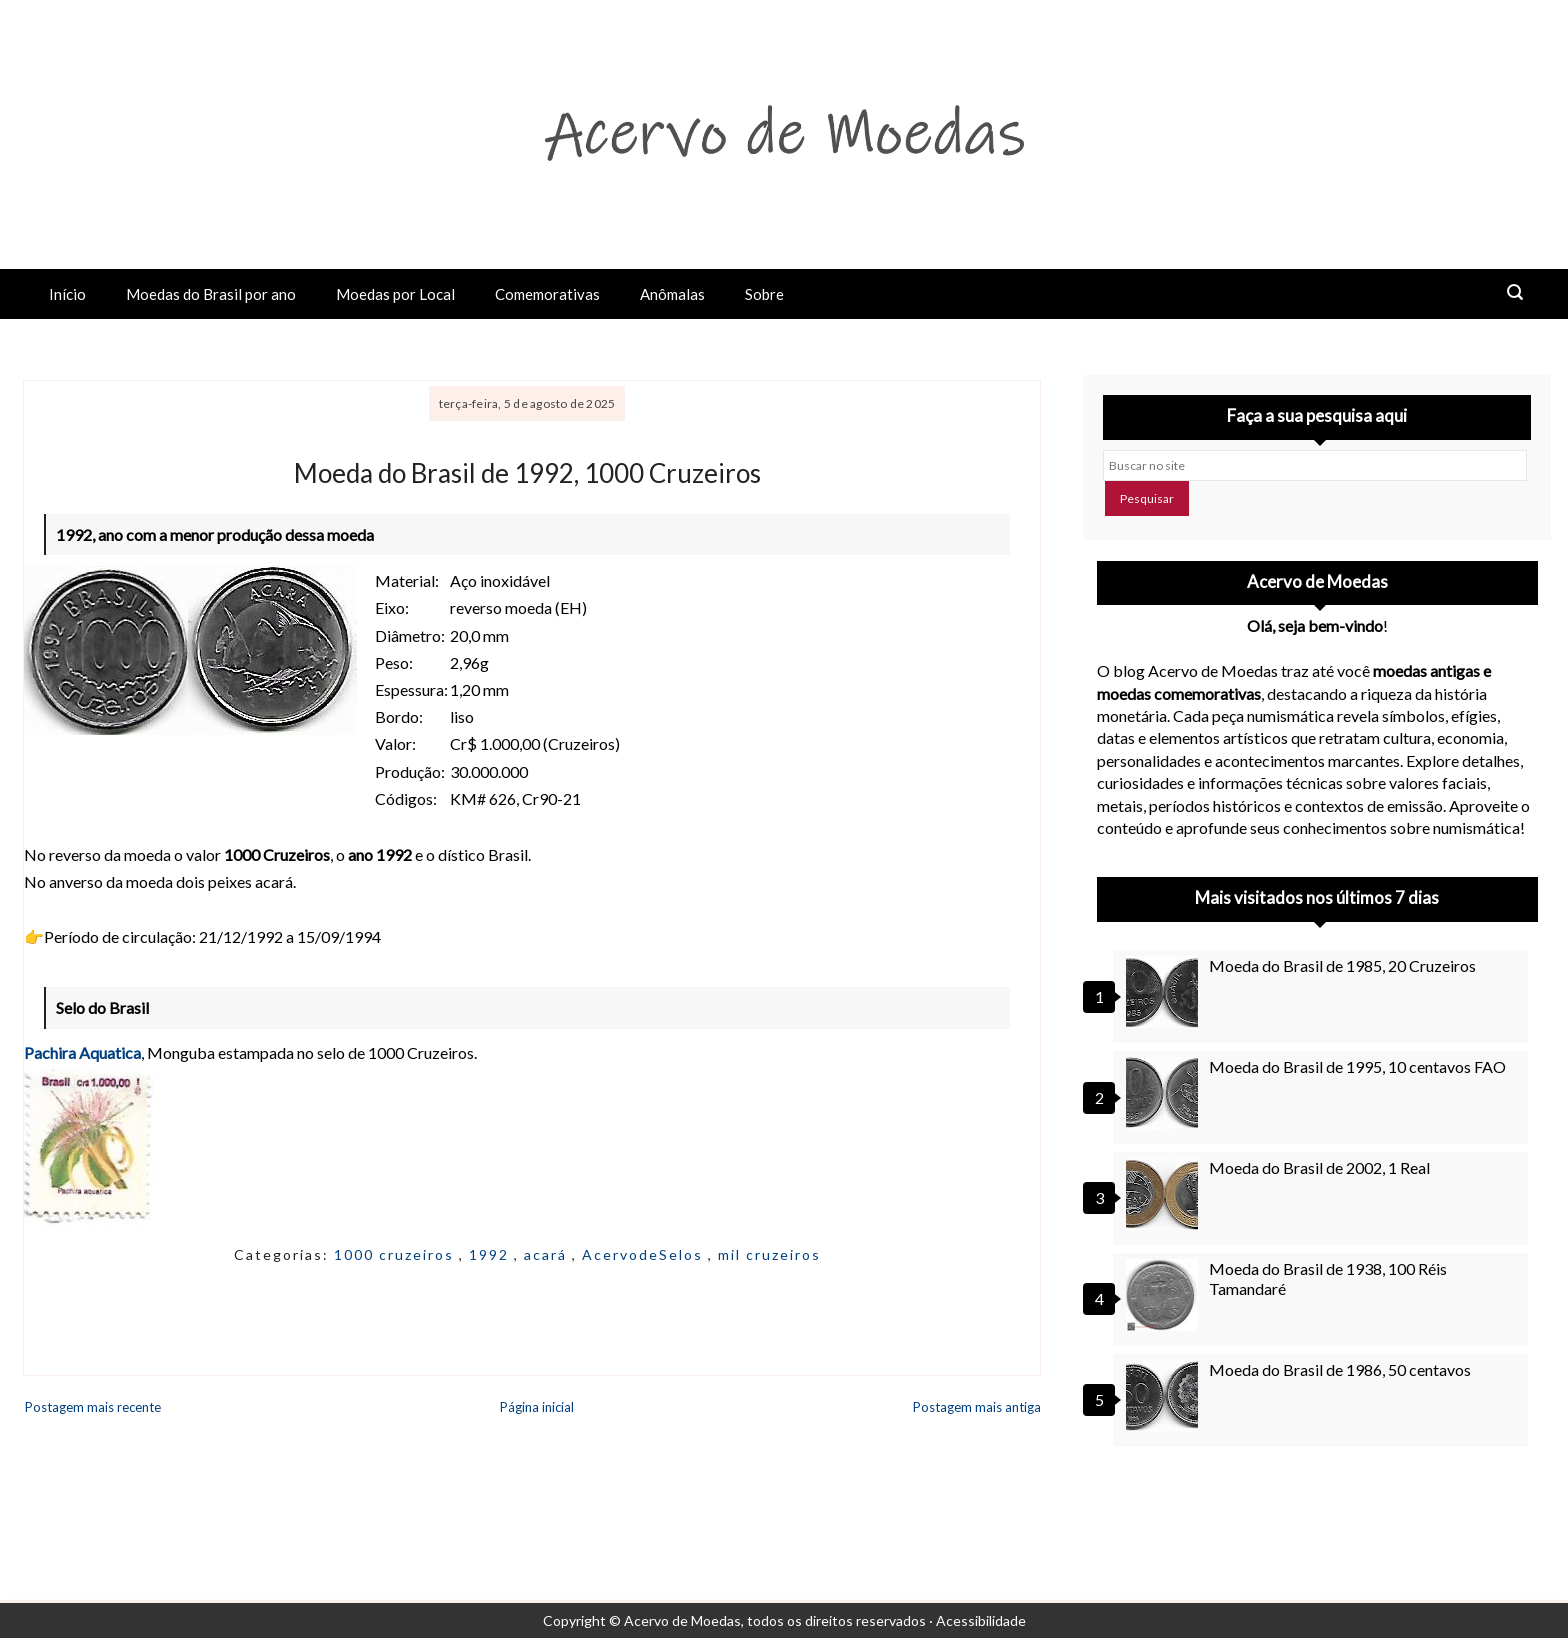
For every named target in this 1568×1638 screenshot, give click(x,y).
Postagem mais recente (93, 1407)
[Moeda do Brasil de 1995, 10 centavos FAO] (1165, 1093)
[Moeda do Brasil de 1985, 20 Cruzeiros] (1165, 992)
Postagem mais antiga (977, 1407)
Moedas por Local (395, 294)
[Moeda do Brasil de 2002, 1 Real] (1165, 1194)
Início (67, 294)
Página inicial (537, 1407)
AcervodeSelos (645, 1254)
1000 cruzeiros (396, 1254)
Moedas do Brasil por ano (211, 294)
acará (548, 1254)
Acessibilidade (981, 1620)
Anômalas (672, 294)
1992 (491, 1254)
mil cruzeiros (769, 1254)
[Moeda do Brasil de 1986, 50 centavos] (1165, 1396)
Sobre (764, 294)
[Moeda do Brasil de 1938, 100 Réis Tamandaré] (1165, 1295)
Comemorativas (547, 294)
